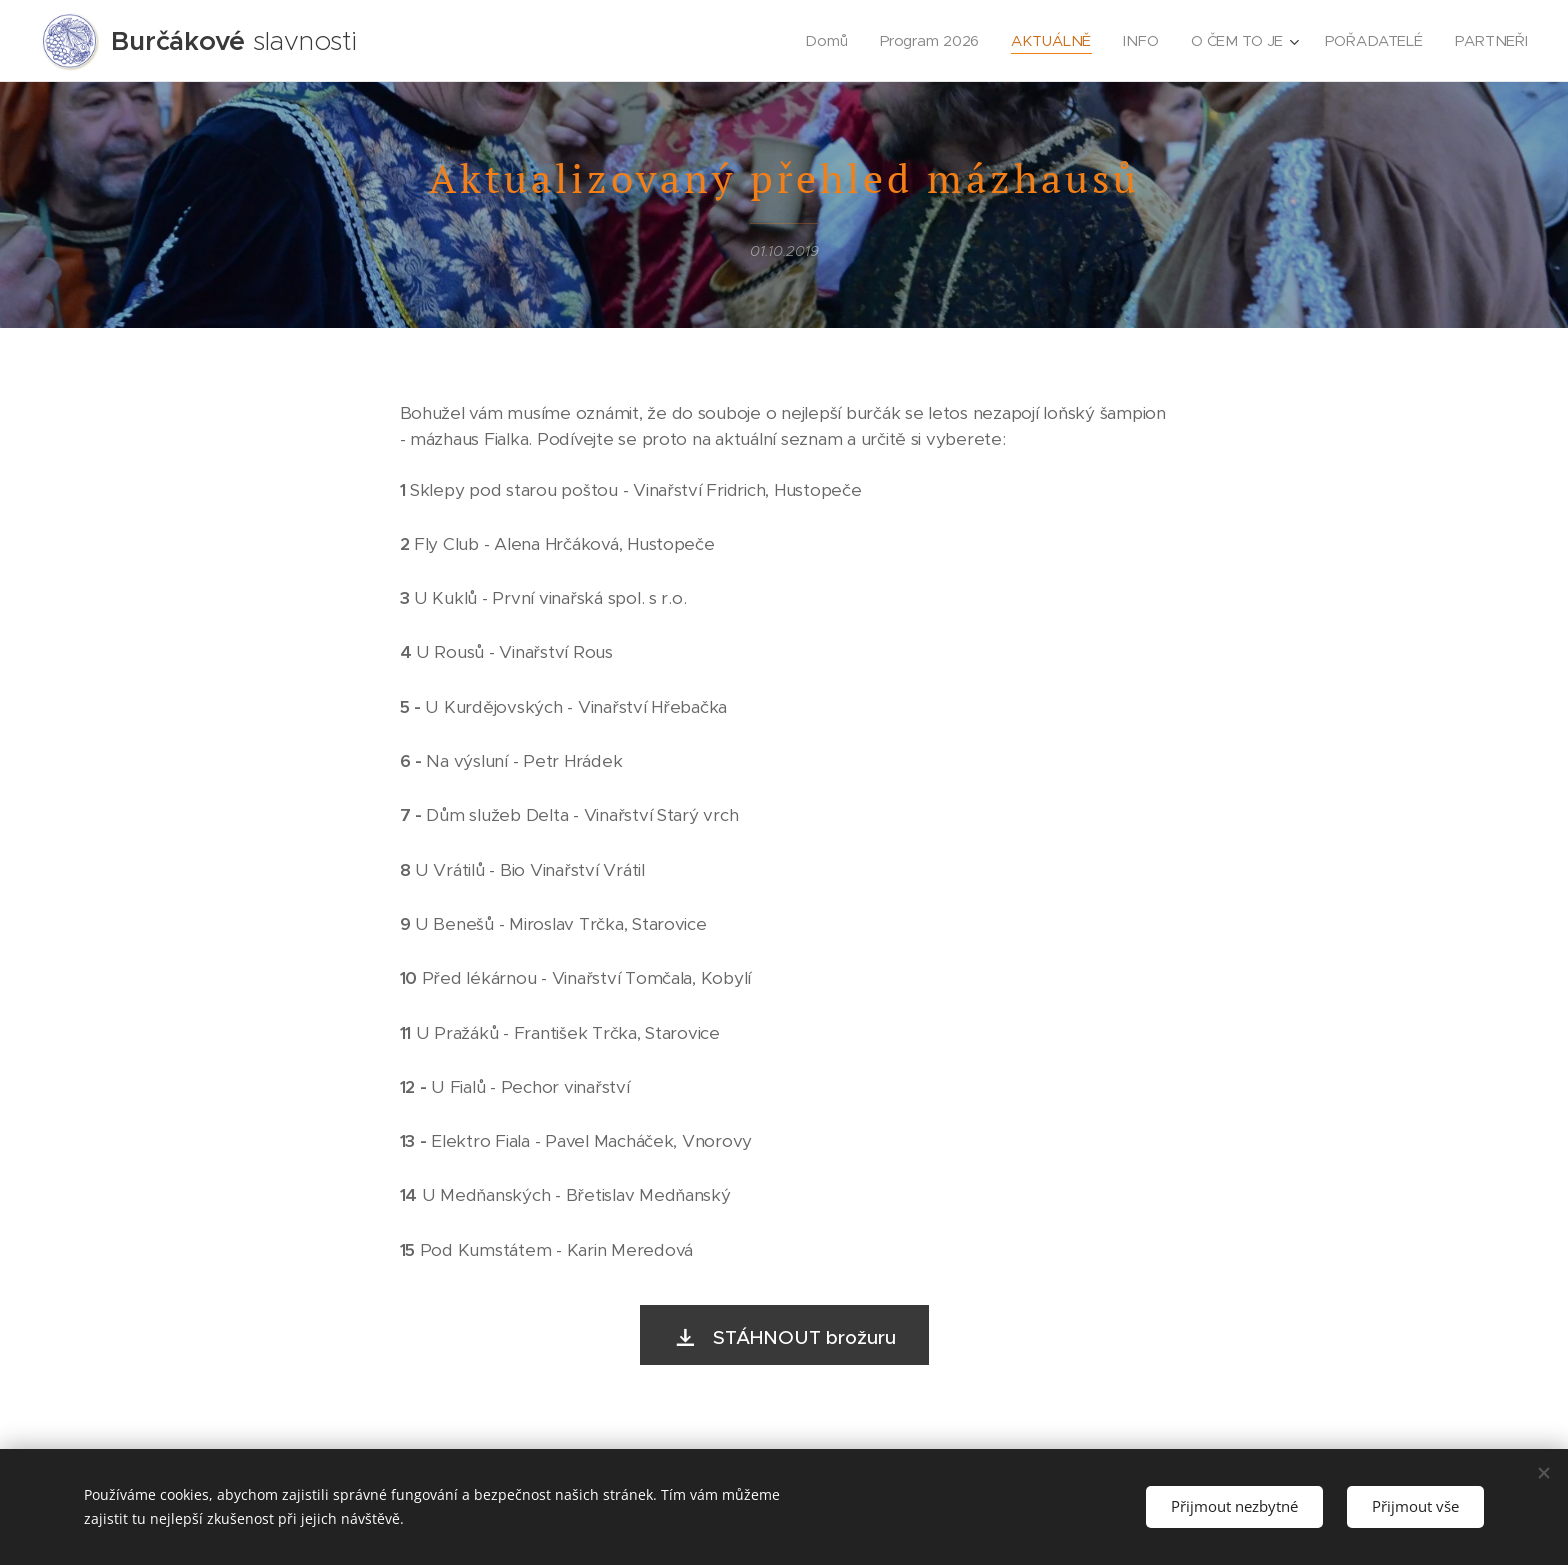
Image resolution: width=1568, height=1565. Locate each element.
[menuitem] (830, 41)
